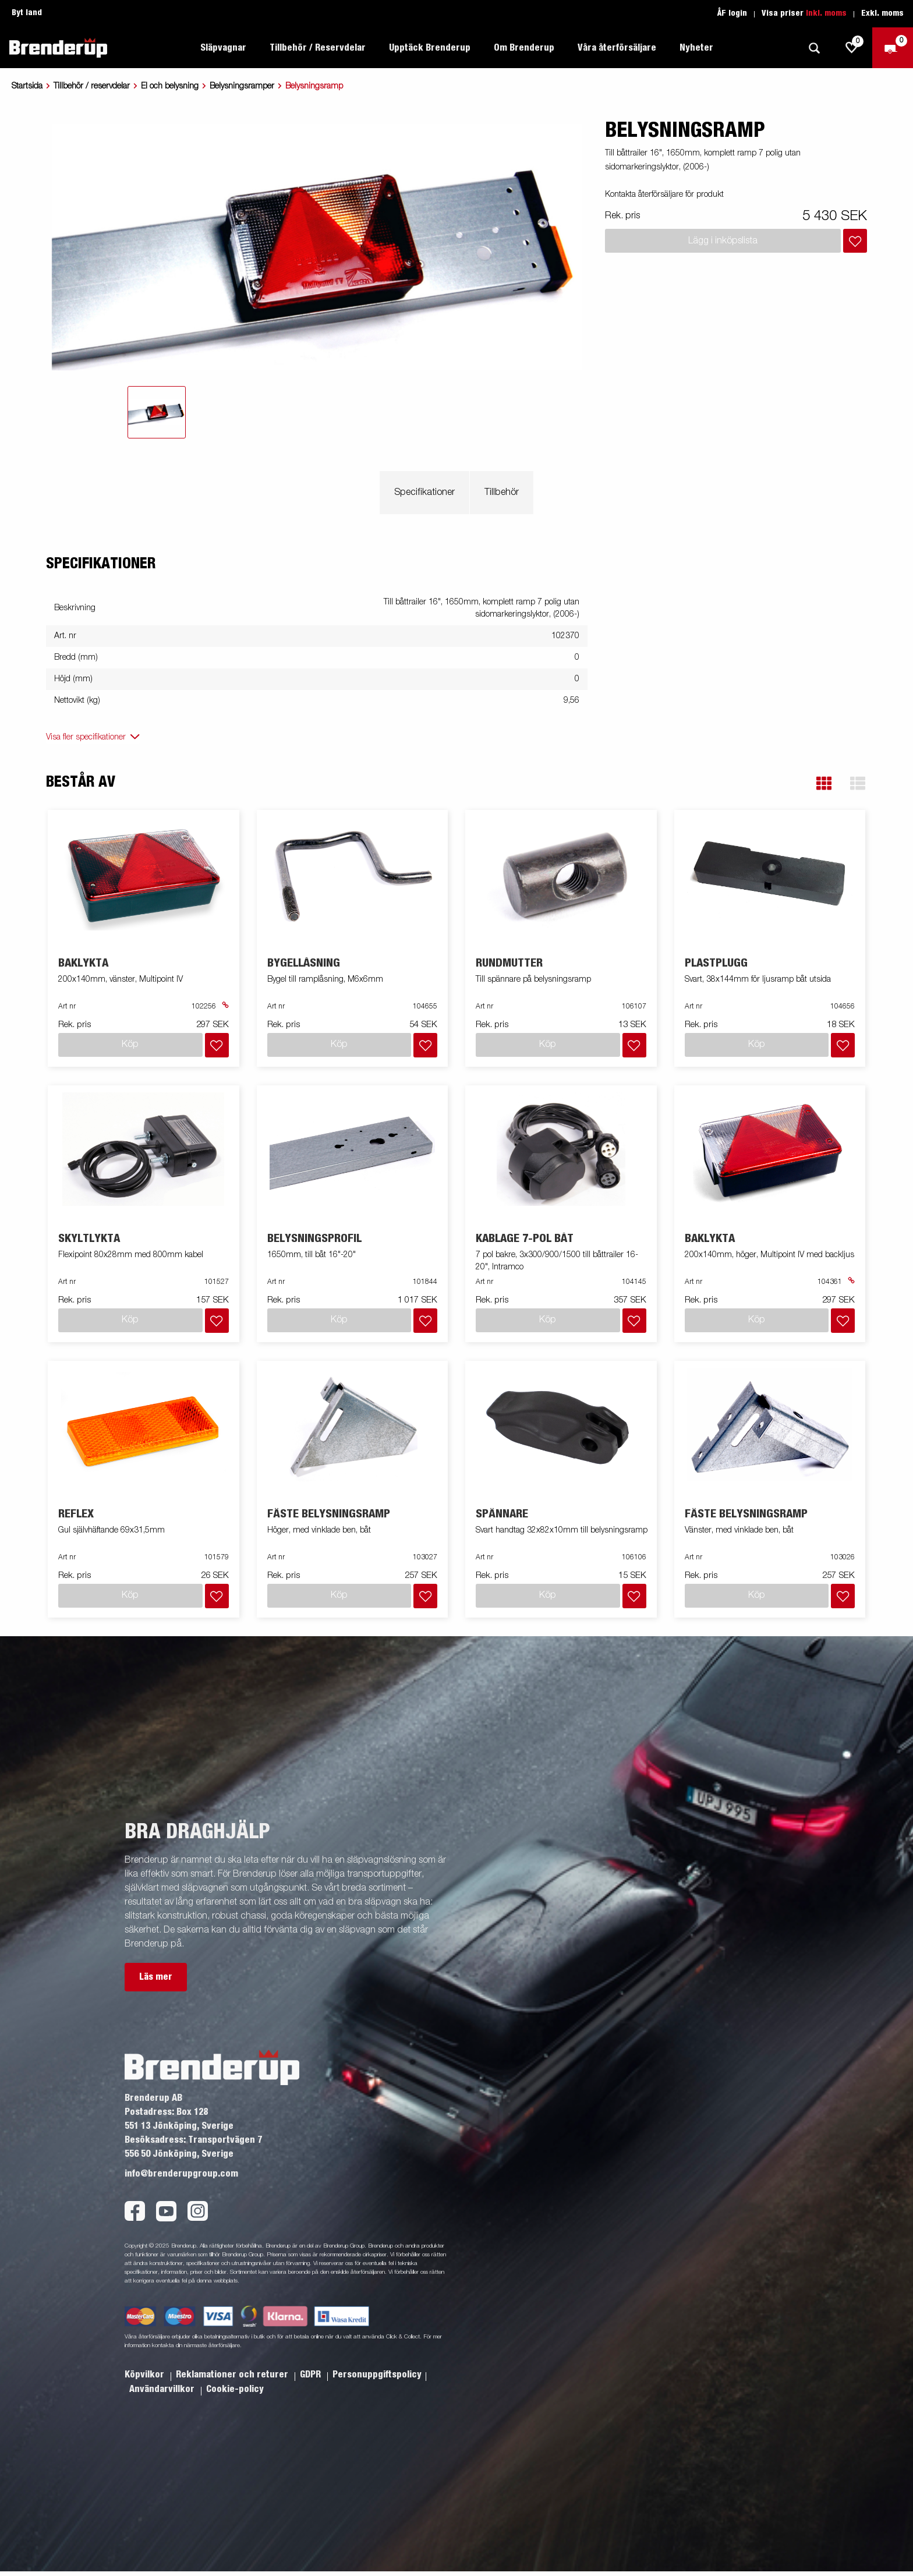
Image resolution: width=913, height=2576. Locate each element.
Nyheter (696, 47)
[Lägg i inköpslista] (855, 241)
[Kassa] (892, 47)
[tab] (157, 412)
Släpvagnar (223, 47)
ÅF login (732, 13)
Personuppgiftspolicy (377, 2374)
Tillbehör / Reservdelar (318, 47)
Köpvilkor (146, 2374)
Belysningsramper (242, 86)
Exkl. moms (882, 13)
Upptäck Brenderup (429, 47)
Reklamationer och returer (233, 2374)
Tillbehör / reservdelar (92, 86)
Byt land (27, 13)
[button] (823, 783)
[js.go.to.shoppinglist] (851, 47)
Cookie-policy (235, 2389)
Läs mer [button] (155, 1976)
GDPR (311, 2374)
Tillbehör (501, 492)
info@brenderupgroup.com (181, 2173)
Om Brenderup (524, 47)
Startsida (27, 86)
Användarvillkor (163, 2389)
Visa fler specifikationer (86, 737)
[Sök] (814, 48)
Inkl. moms (826, 13)
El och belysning (170, 86)
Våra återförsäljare (617, 47)
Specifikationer (424, 492)
